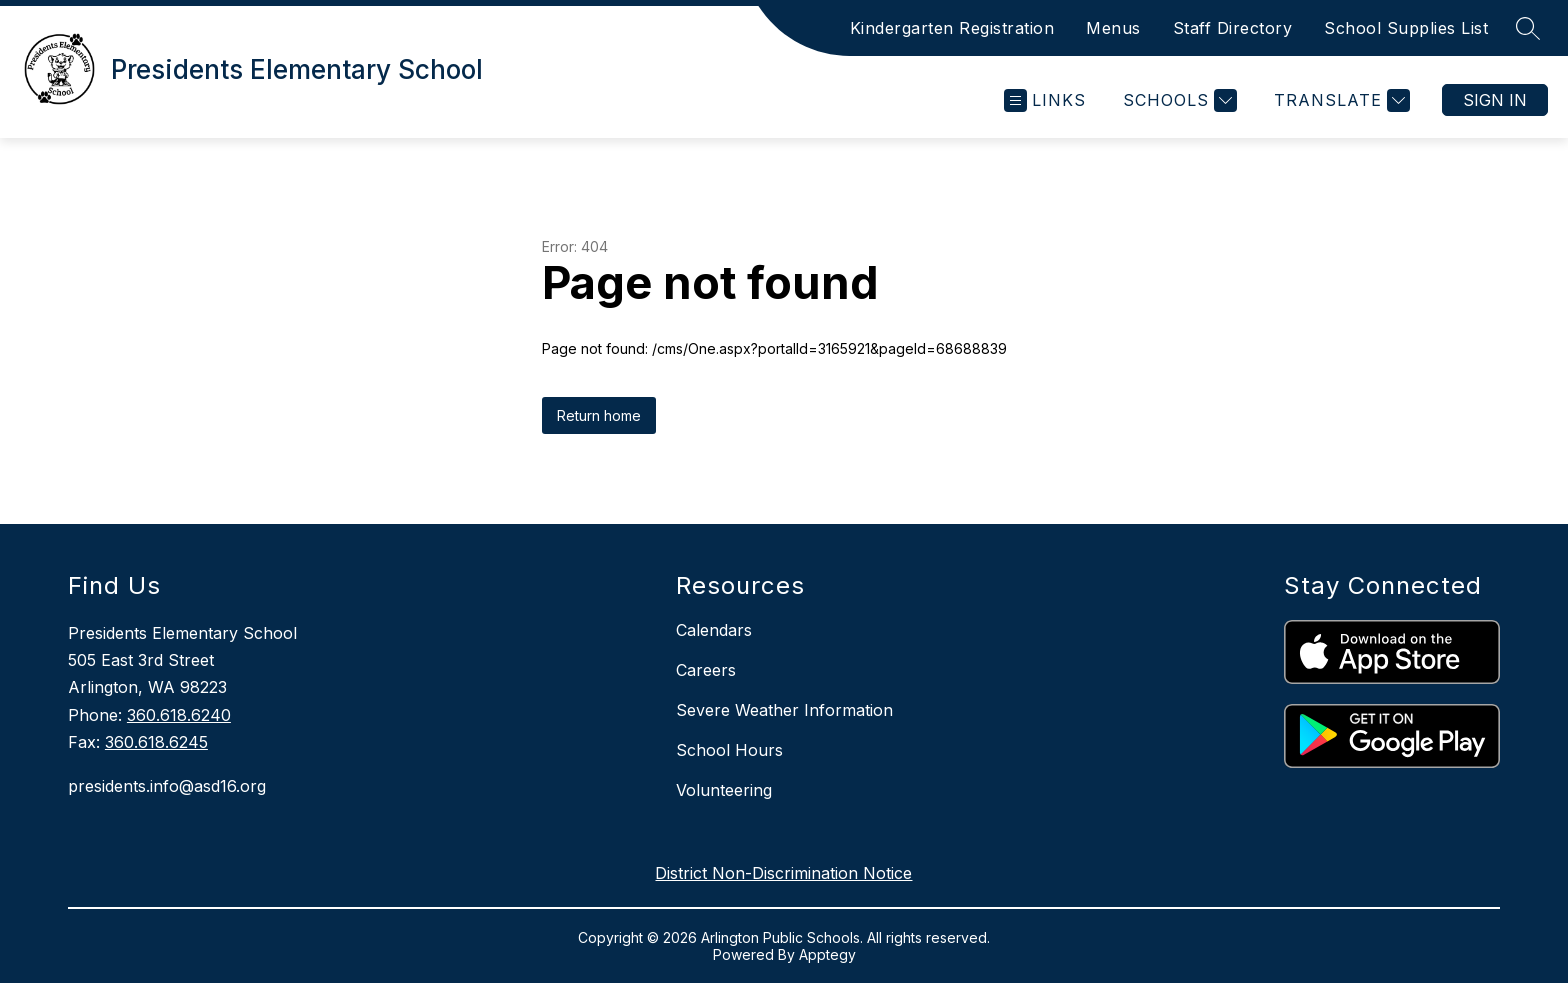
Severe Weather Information (784, 710)
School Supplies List (1406, 28)
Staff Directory (1233, 28)
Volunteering (724, 790)
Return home (599, 415)
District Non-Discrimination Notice (783, 873)
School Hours (729, 750)
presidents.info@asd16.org (167, 786)
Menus (1113, 28)
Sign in (1495, 100)
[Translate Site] (1339, 100)
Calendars (714, 630)
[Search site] (1528, 28)
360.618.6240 (179, 715)
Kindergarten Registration (952, 28)
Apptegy (827, 954)
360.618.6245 (156, 742)
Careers (706, 670)
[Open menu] (1045, 100)
